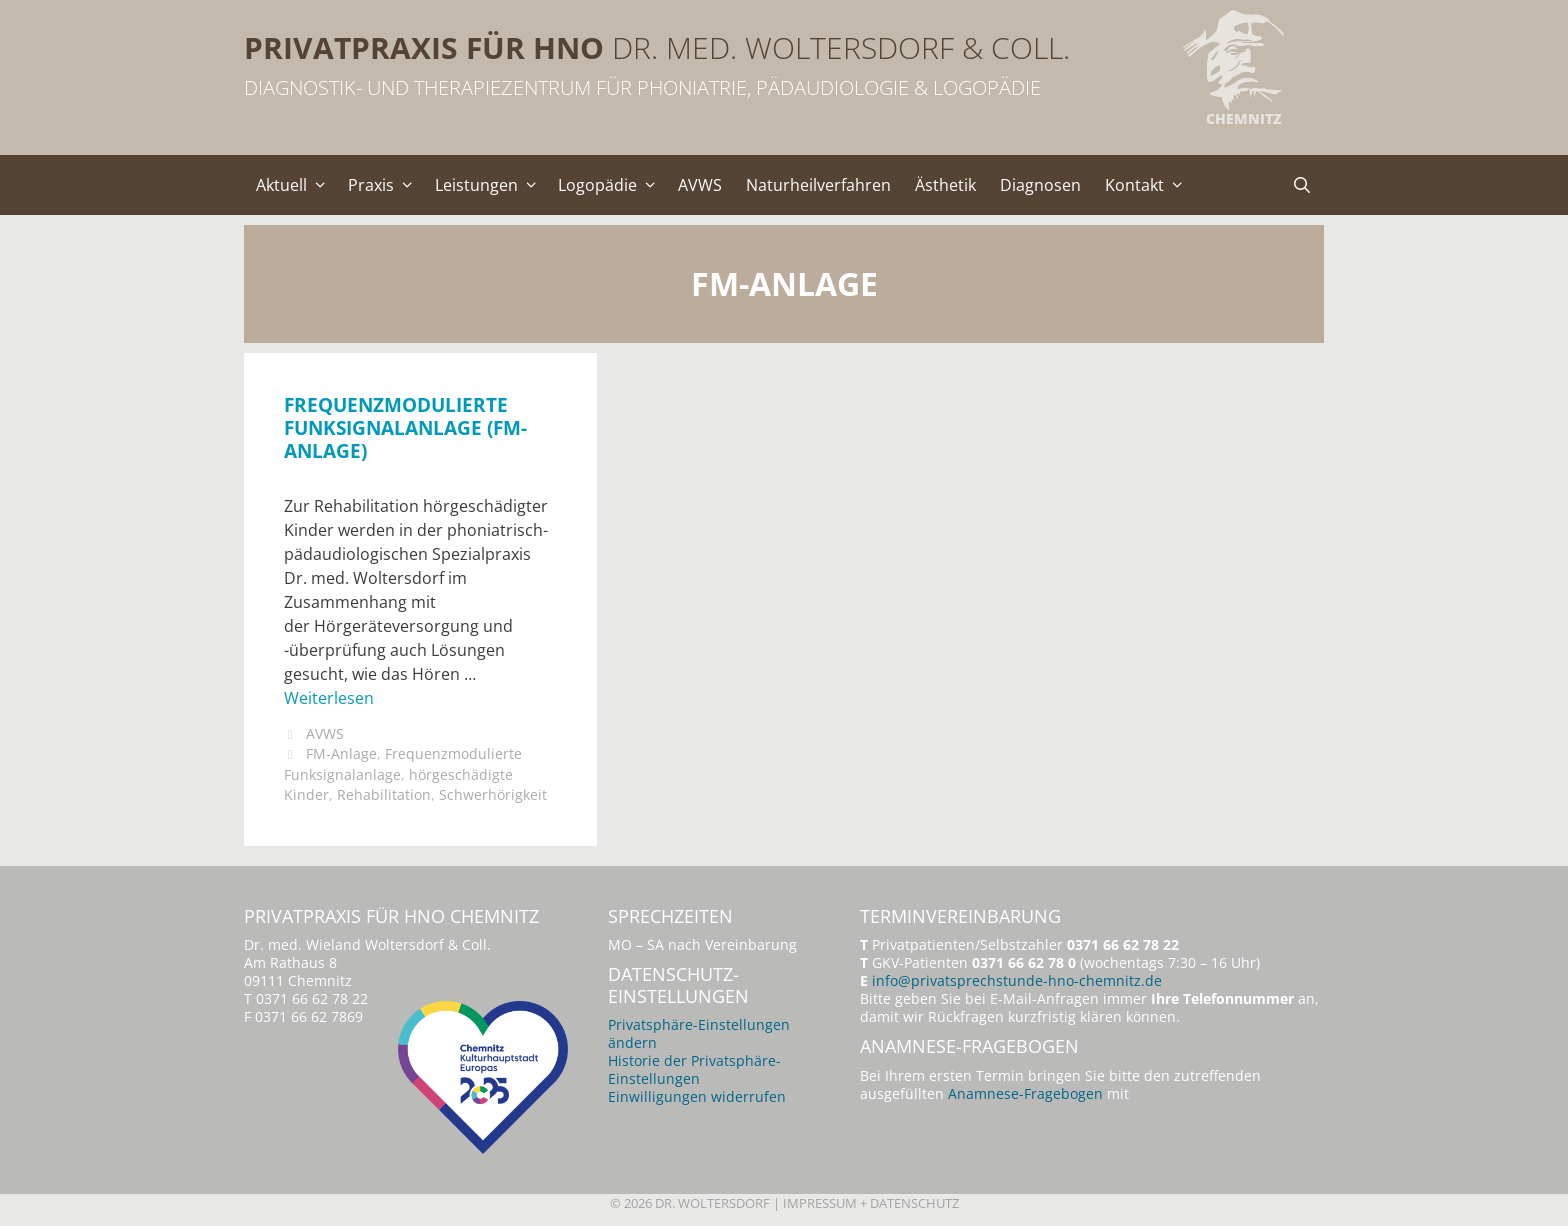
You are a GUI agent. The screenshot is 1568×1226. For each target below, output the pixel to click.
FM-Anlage (341, 753)
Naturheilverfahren (818, 185)
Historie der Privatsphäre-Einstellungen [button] (694, 1069)
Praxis (385, 185)
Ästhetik (945, 185)
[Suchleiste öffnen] (1301, 185)
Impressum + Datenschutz (871, 1203)
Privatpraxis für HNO (424, 47)
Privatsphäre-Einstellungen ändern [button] (699, 1033)
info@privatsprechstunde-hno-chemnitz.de (1017, 980)
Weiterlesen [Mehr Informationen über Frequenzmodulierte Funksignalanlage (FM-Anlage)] (329, 698)
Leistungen (491, 185)
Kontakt (1149, 185)
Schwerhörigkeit (493, 794)
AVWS (700, 185)
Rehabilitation (384, 794)
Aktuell (296, 185)
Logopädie (612, 185)
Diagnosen (1040, 185)
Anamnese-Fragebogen (1025, 1093)
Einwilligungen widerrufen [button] (697, 1096)
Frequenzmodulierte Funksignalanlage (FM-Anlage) (405, 427)
